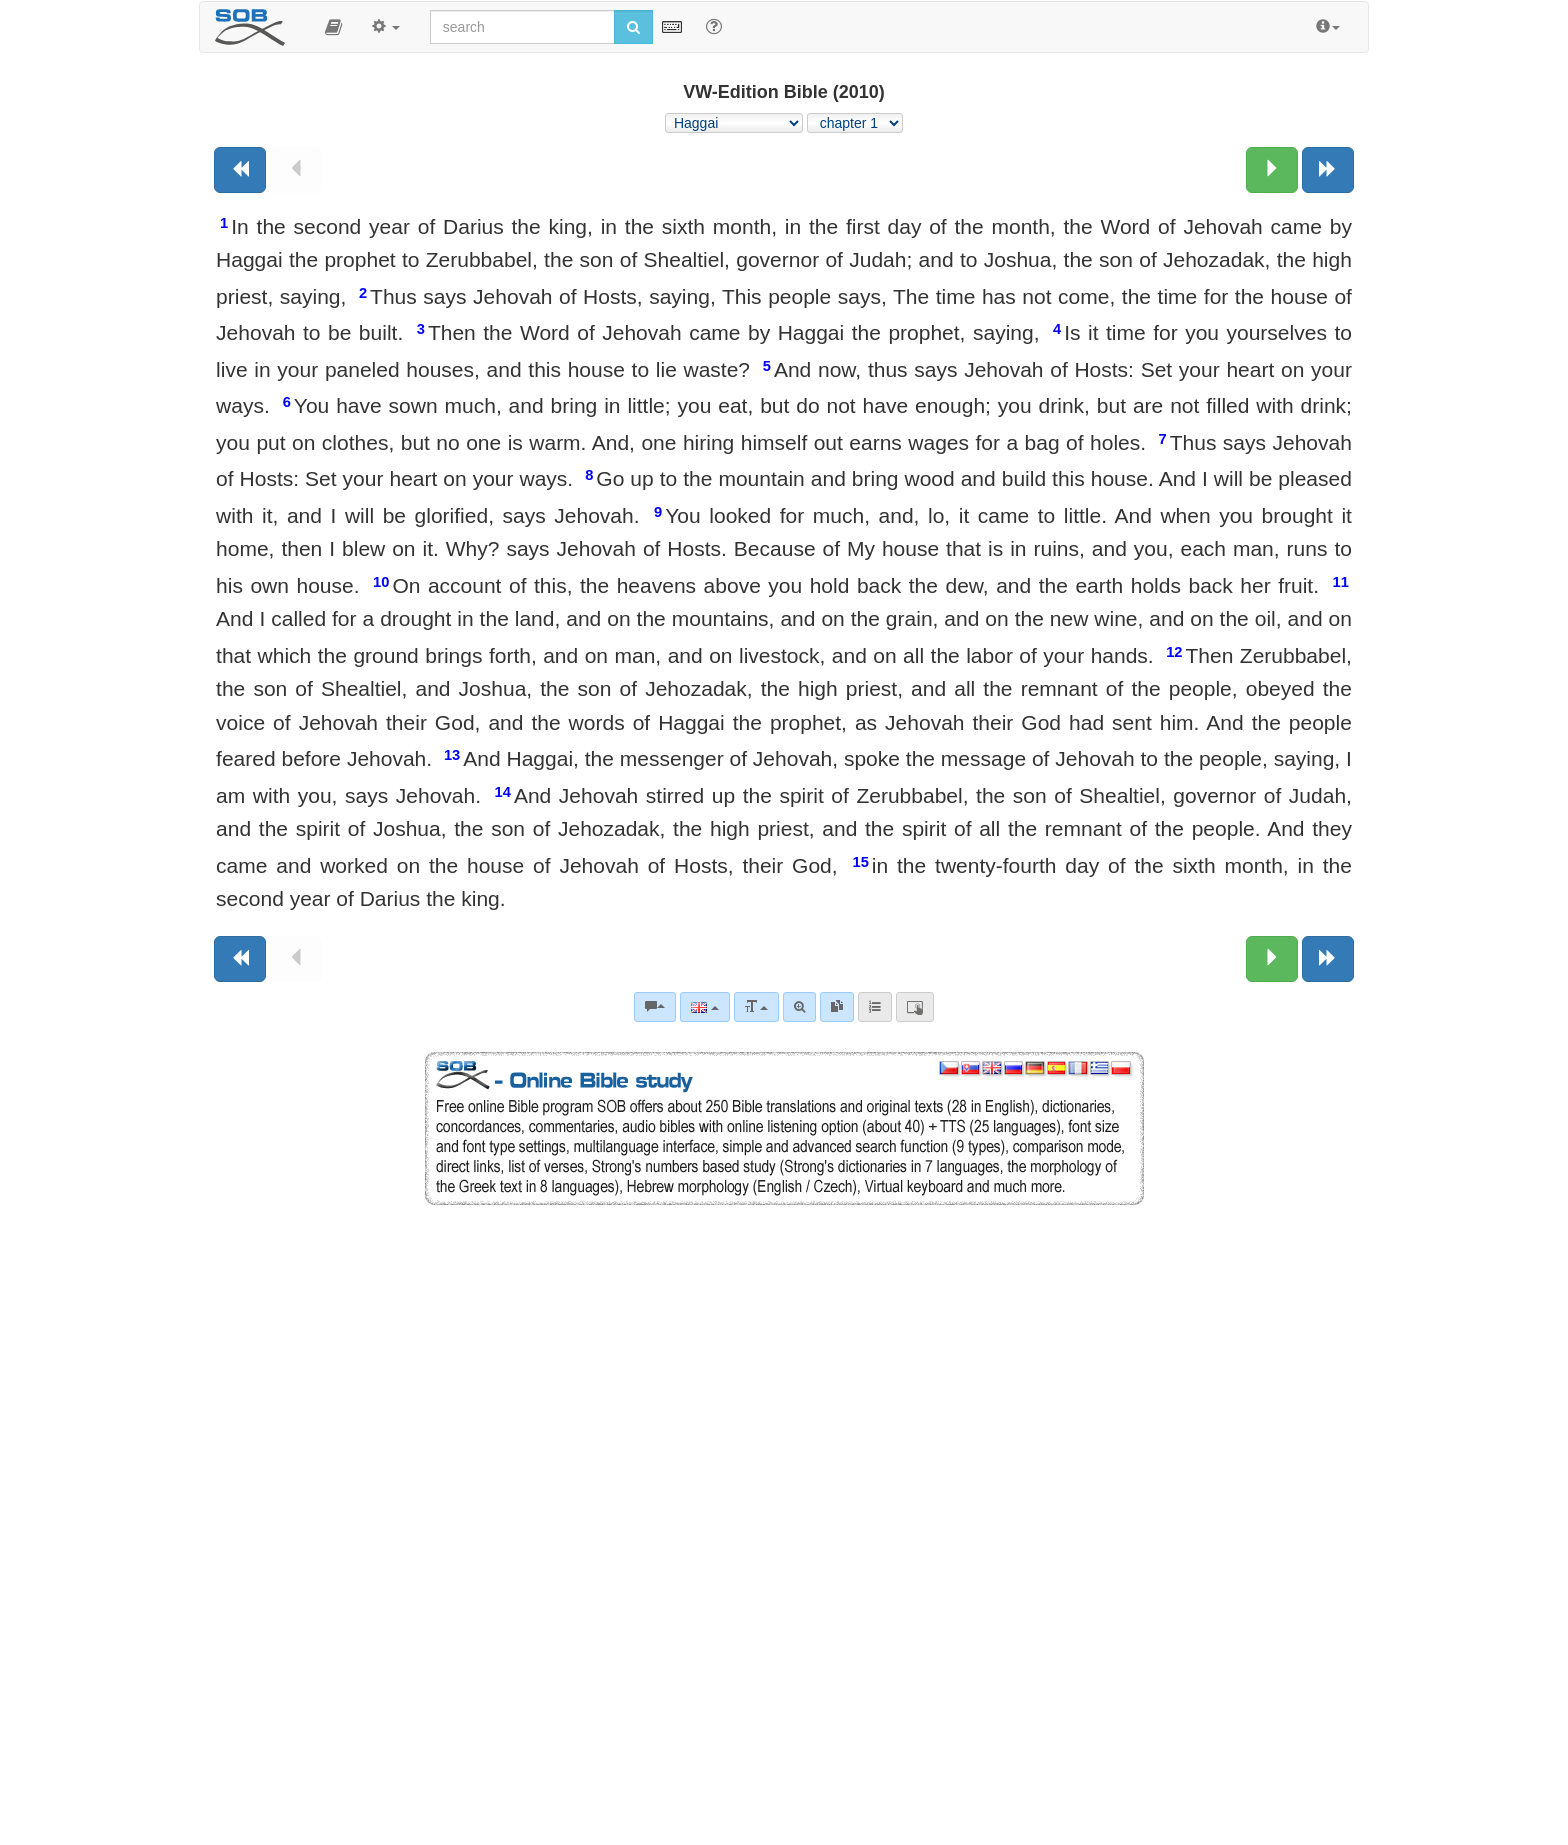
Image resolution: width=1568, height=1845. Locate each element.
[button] (333, 27)
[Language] (704, 1007)
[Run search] (633, 27)
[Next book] (1328, 170)
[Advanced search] (799, 1007)
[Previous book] (240, 170)
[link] (837, 1007)
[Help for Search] (714, 26)
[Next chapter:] (1272, 170)
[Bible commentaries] (655, 1007)
